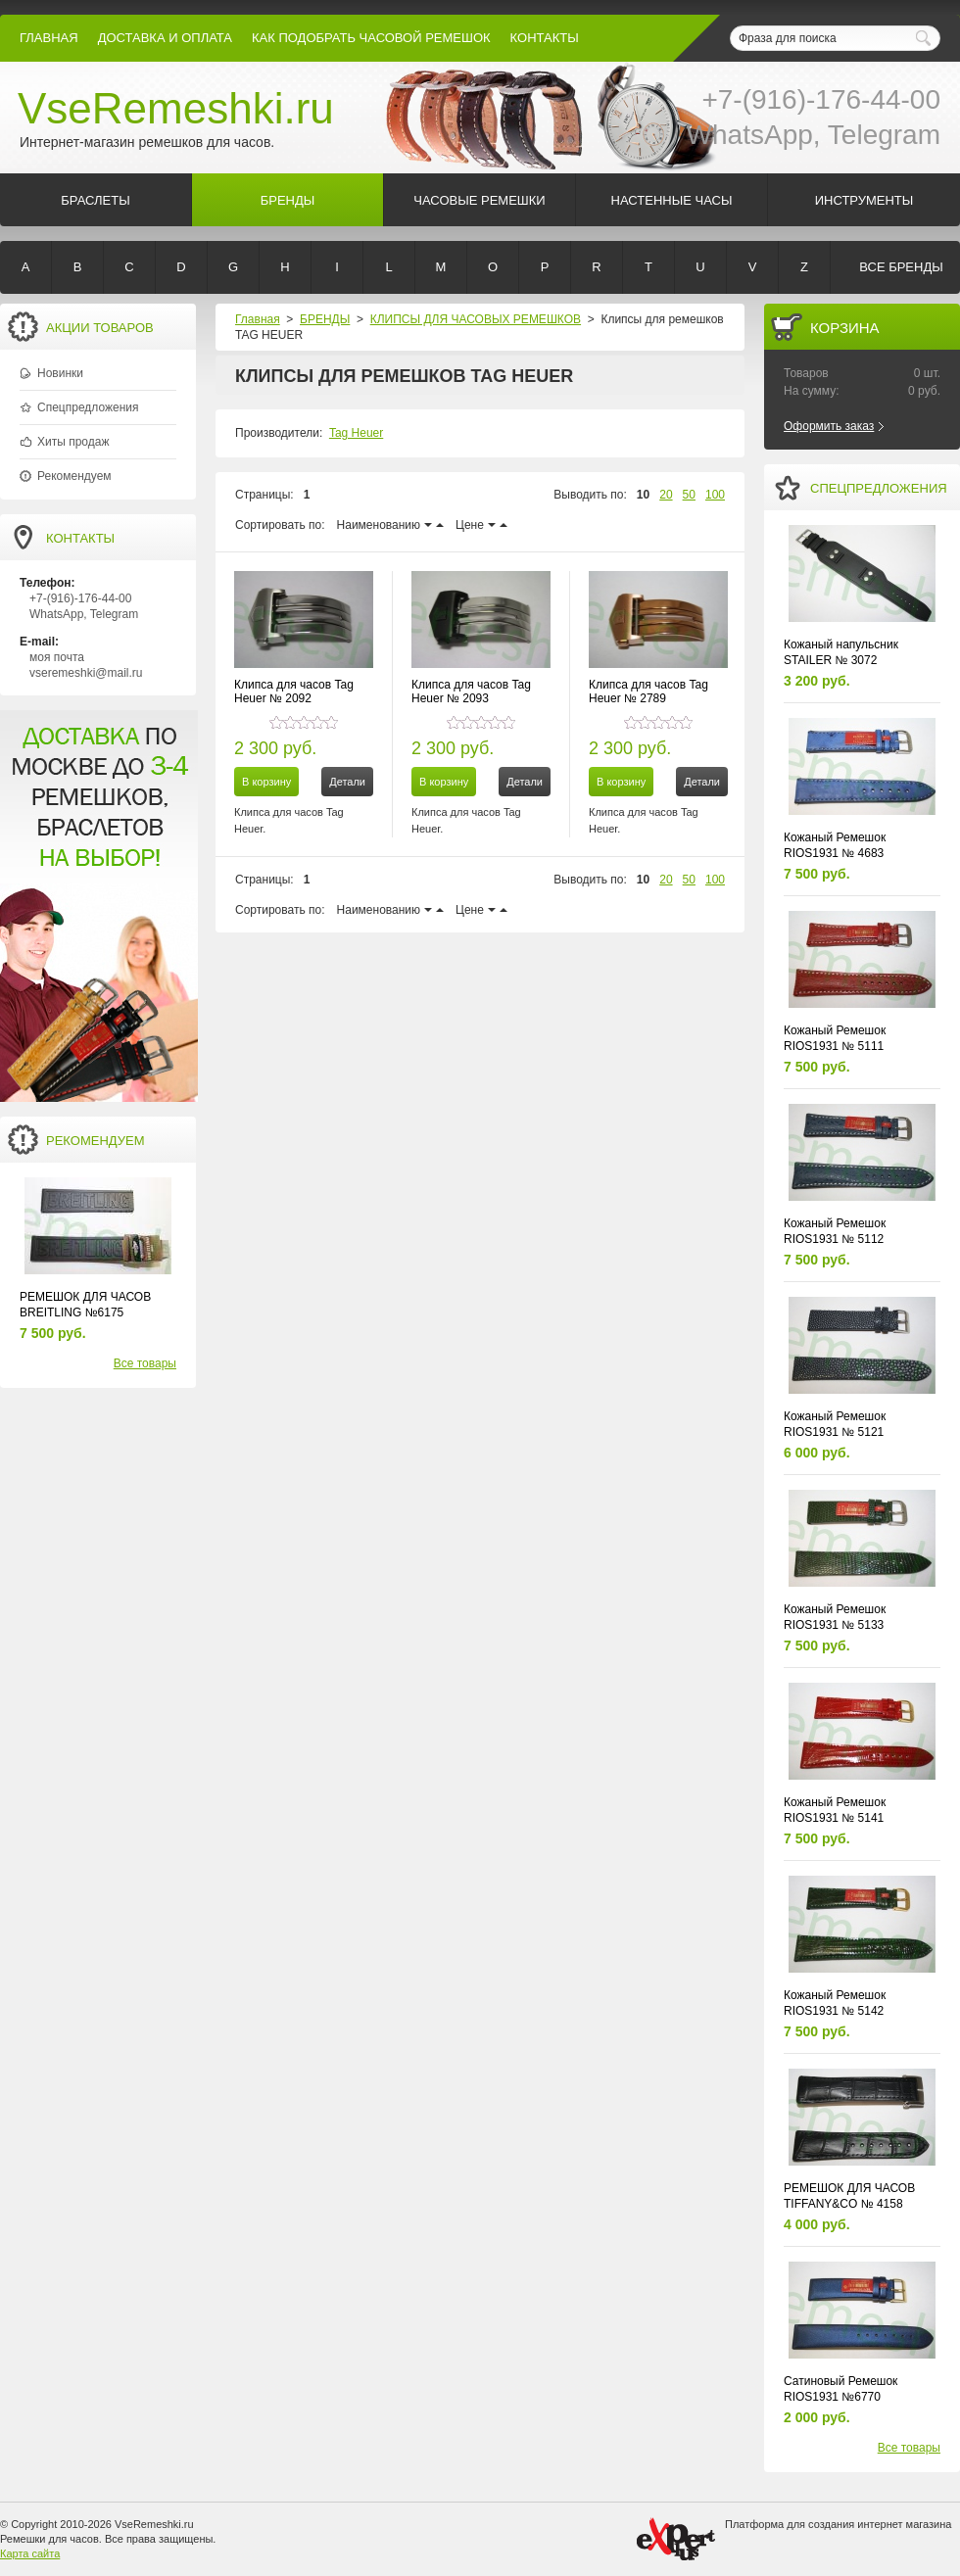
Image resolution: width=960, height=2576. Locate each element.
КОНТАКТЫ (544, 37)
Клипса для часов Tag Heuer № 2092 (294, 691)
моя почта (56, 657)
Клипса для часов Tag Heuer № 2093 (471, 691)
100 (715, 494)
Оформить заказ (829, 426)
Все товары (145, 1363)
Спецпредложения (88, 407)
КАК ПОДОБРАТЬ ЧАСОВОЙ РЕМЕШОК (371, 37)
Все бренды (900, 267)
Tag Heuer (356, 433)
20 (665, 494)
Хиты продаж (73, 442)
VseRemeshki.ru (176, 108)
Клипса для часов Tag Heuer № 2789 (648, 691)
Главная (49, 37)
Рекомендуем (74, 476)
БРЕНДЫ (325, 319)
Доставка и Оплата (165, 37)
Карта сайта (30, 2553)
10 (643, 494)
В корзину (266, 781)
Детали (347, 781)
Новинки (60, 373)
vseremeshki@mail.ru (86, 673)
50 (689, 494)
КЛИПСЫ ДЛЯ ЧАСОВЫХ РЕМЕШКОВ (475, 319)
